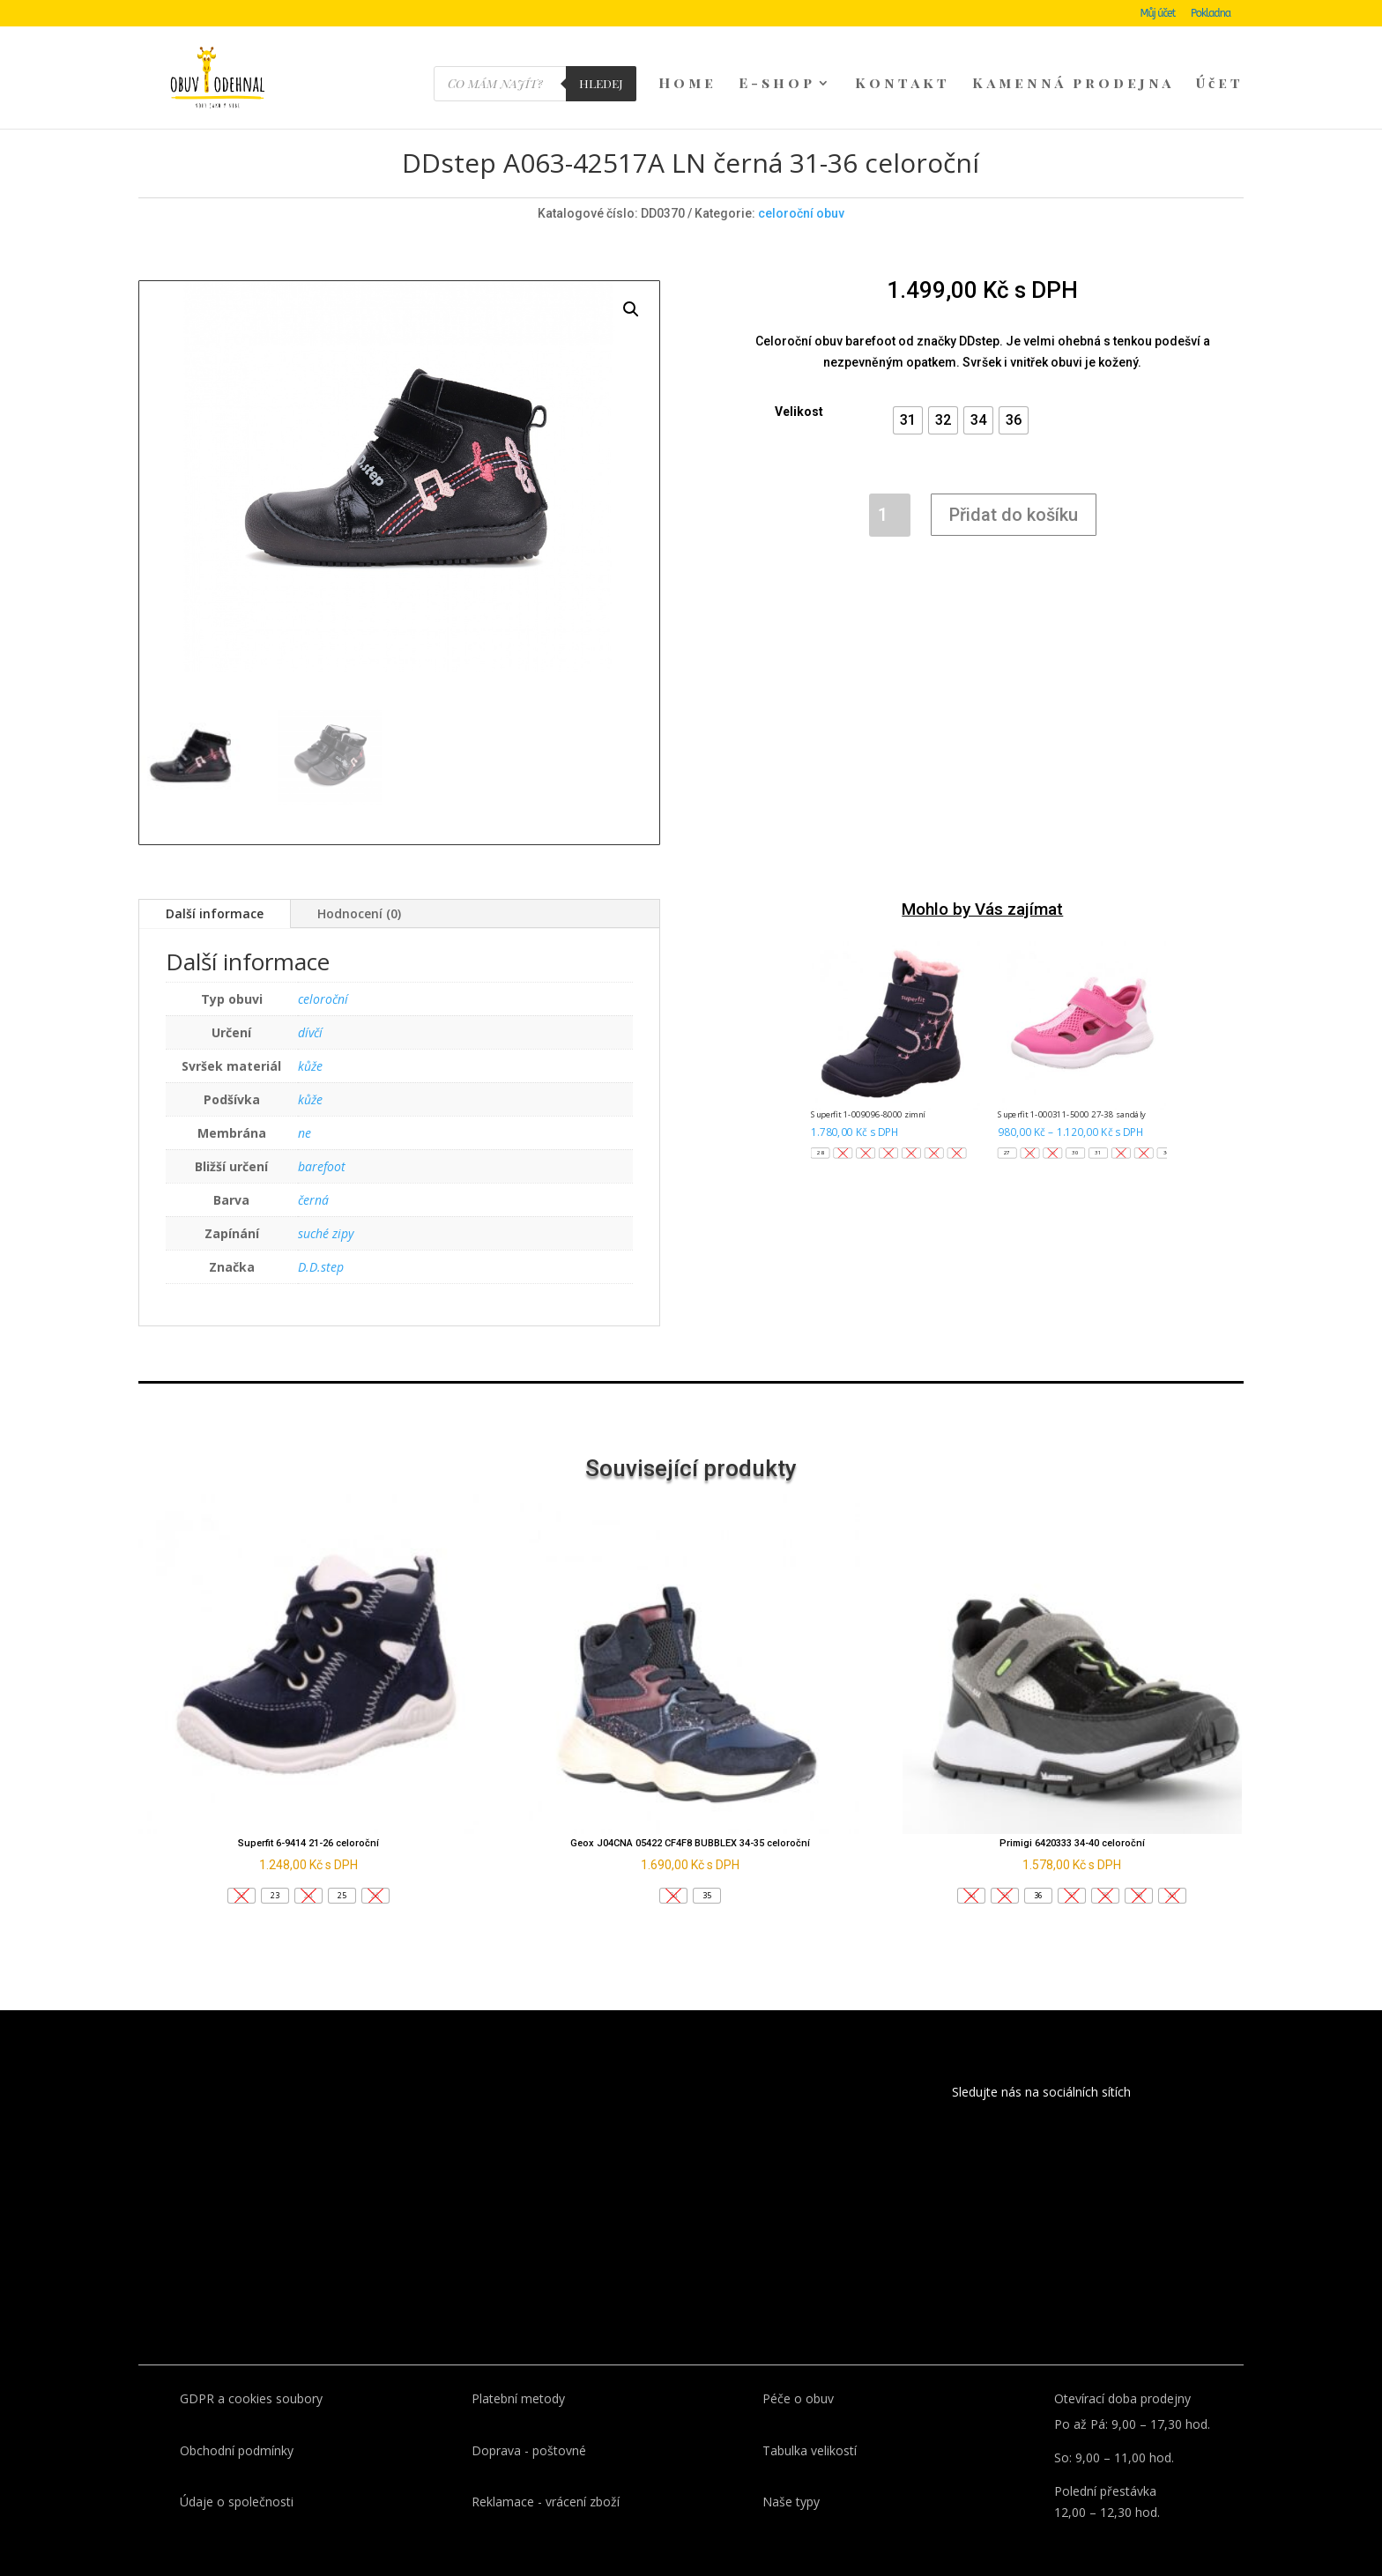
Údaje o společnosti (236, 2472)
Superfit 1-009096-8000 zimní (868, 1084)
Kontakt (902, 85)
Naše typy (791, 2472)
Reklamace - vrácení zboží (546, 2472)
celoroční (323, 969)
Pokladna (1210, 13)
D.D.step (321, 1237)
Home (687, 85)
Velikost (799, 382)
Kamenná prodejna (1073, 85)
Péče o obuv (798, 2369)
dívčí (310, 1003)
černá (313, 1170)
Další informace (215, 884)
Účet (1220, 85)
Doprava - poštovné (529, 2421)
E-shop (777, 85)
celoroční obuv (801, 184)
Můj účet (1158, 13)
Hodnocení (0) (359, 884)
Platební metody (518, 2369)
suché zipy (325, 1204)
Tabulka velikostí (809, 2421)
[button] (908, 391)
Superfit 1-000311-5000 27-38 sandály (1072, 1084)
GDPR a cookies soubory (251, 2369)
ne (304, 1103)
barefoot (322, 1137)
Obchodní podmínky (236, 2421)
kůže (310, 1036)
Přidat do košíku (1013, 485)
